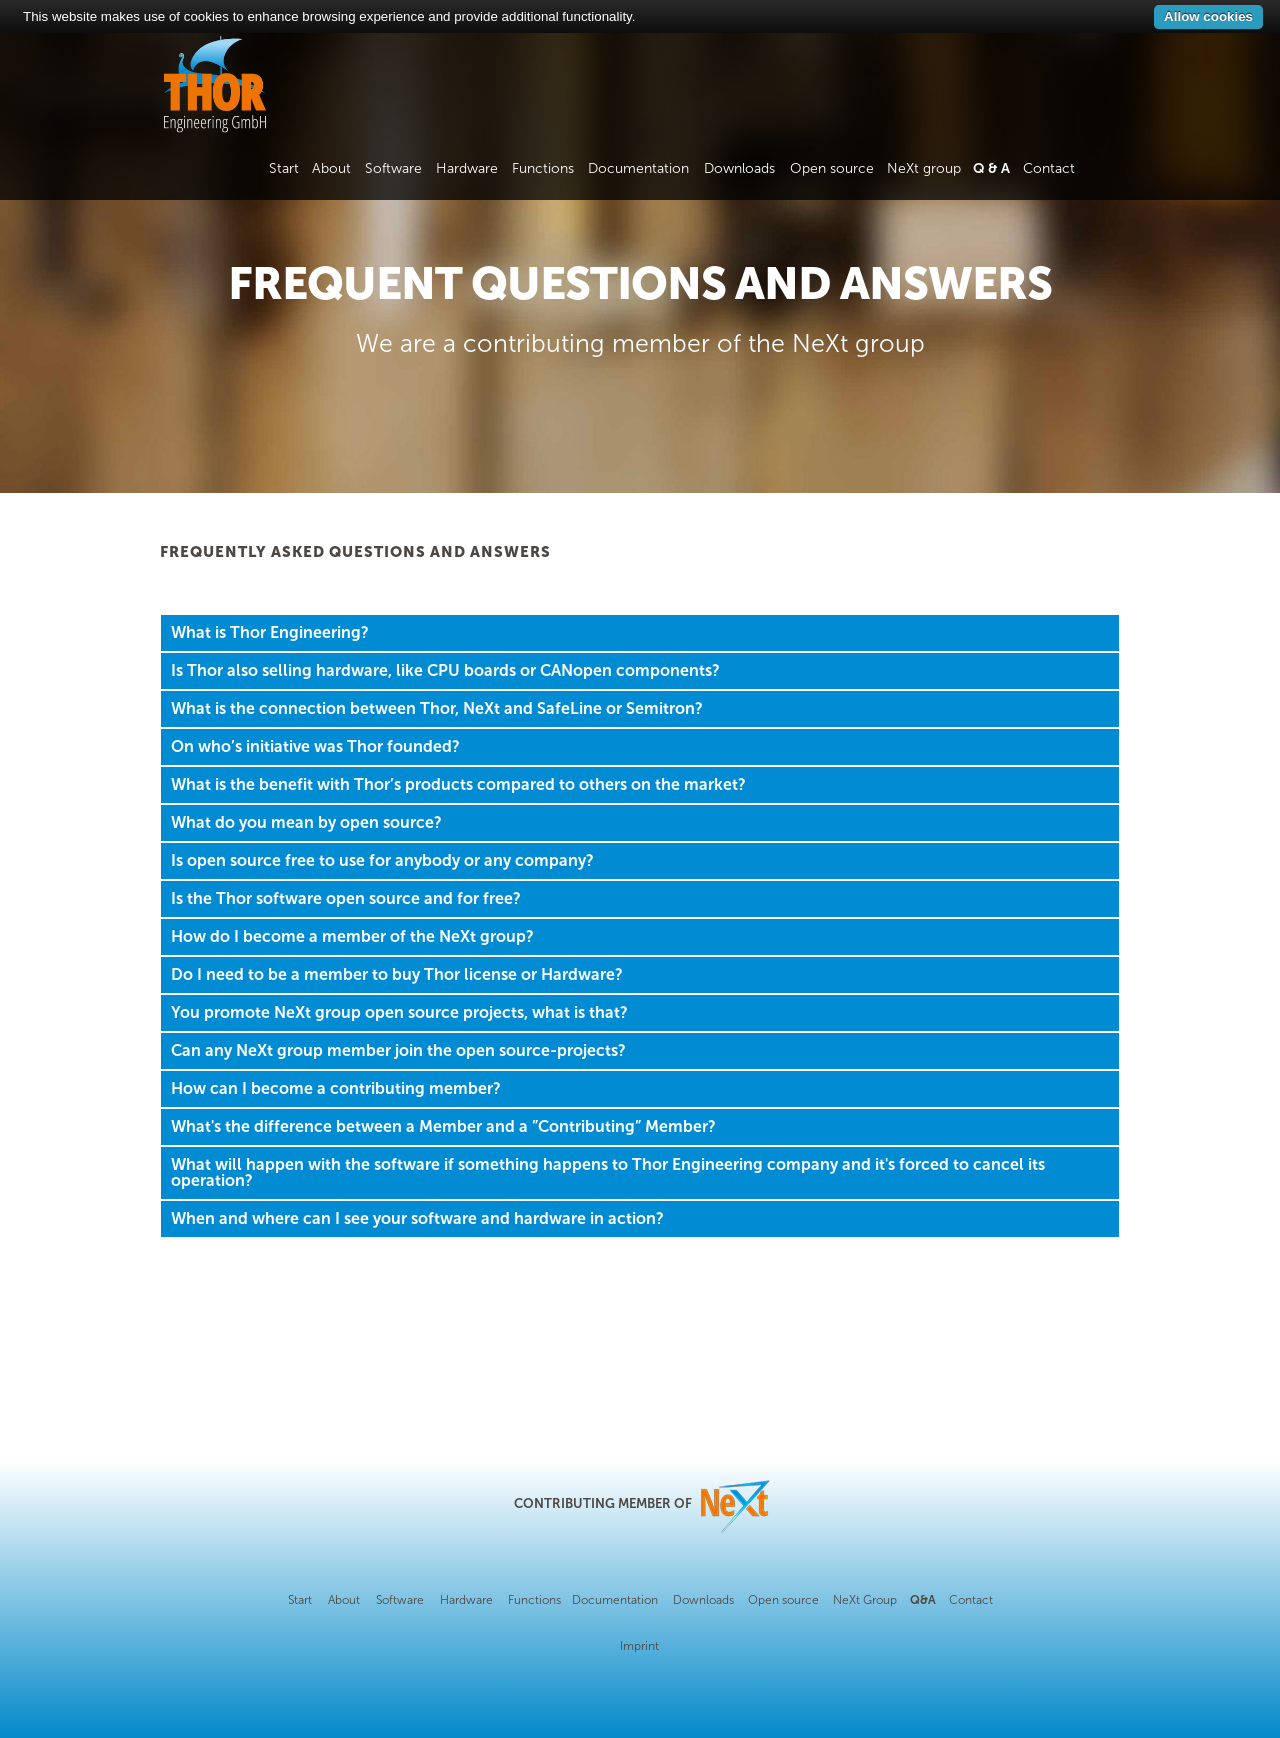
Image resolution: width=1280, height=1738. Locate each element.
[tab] (640, 633)
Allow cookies (1208, 16)
